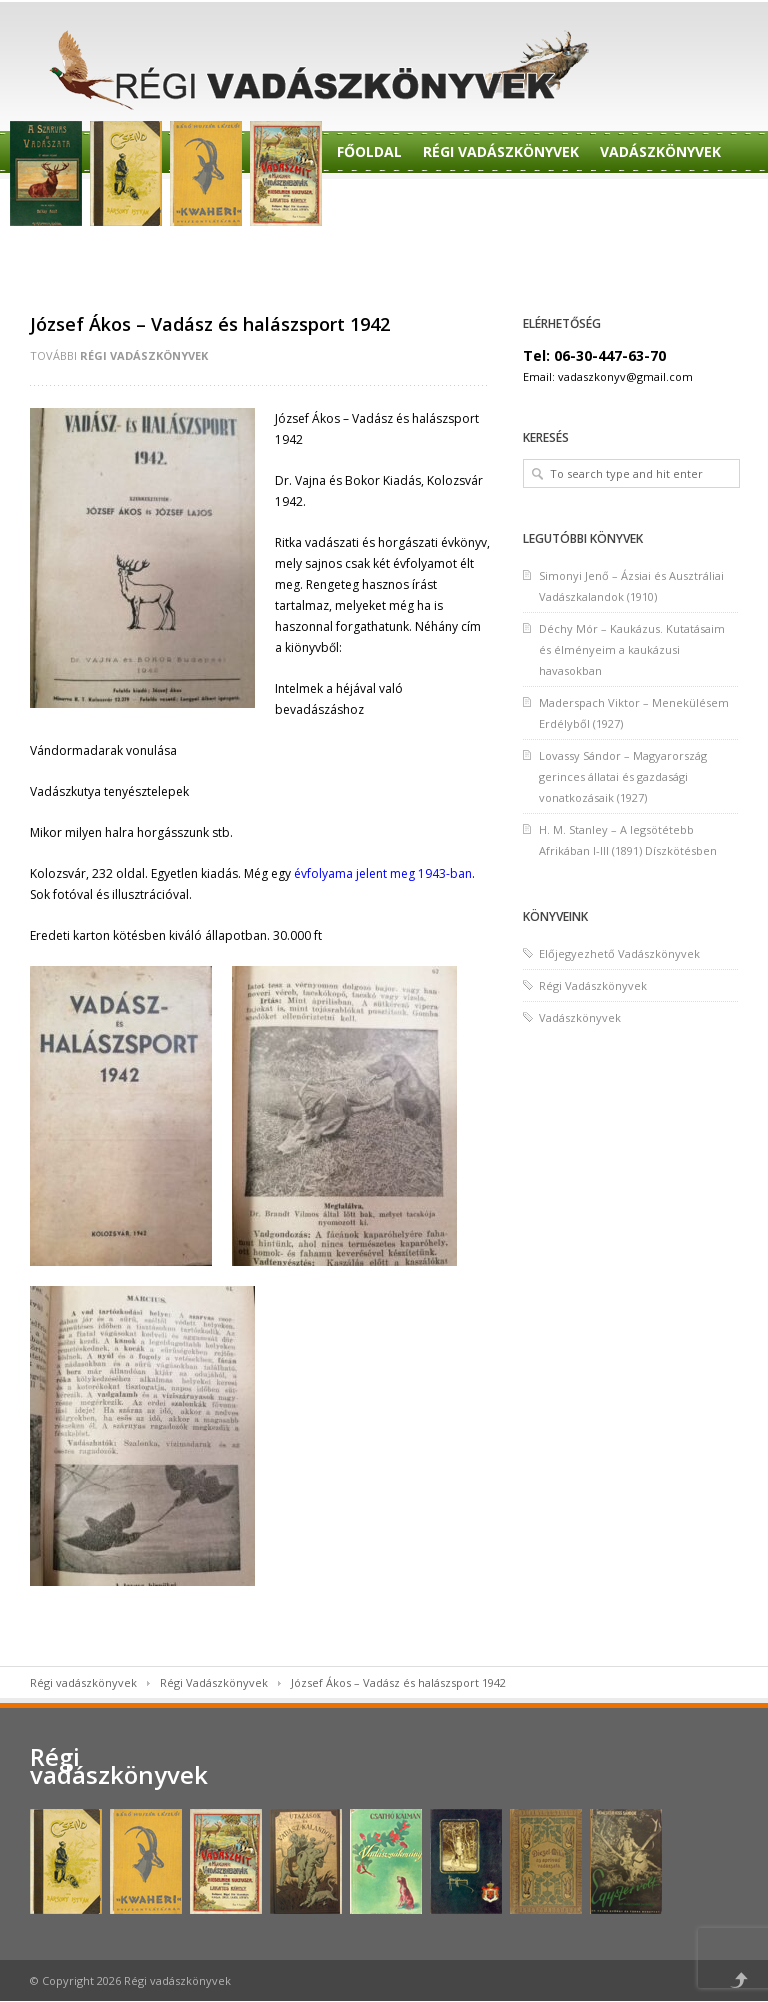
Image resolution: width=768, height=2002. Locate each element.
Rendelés (372, 202)
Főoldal (369, 151)
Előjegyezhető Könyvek (623, 202)
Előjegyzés (469, 202)
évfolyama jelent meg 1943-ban (383, 873)
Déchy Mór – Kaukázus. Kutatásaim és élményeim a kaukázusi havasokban (632, 649)
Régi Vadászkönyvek (501, 151)
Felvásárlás (384, 253)
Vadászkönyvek (660, 151)
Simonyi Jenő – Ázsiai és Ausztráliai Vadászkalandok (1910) (631, 586)
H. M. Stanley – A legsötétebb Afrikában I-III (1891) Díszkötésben (628, 840)
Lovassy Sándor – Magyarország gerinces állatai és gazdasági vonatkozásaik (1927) (623, 776)
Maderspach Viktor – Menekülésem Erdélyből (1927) (634, 713)
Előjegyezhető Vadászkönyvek (619, 953)
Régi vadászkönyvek (83, 1682)
